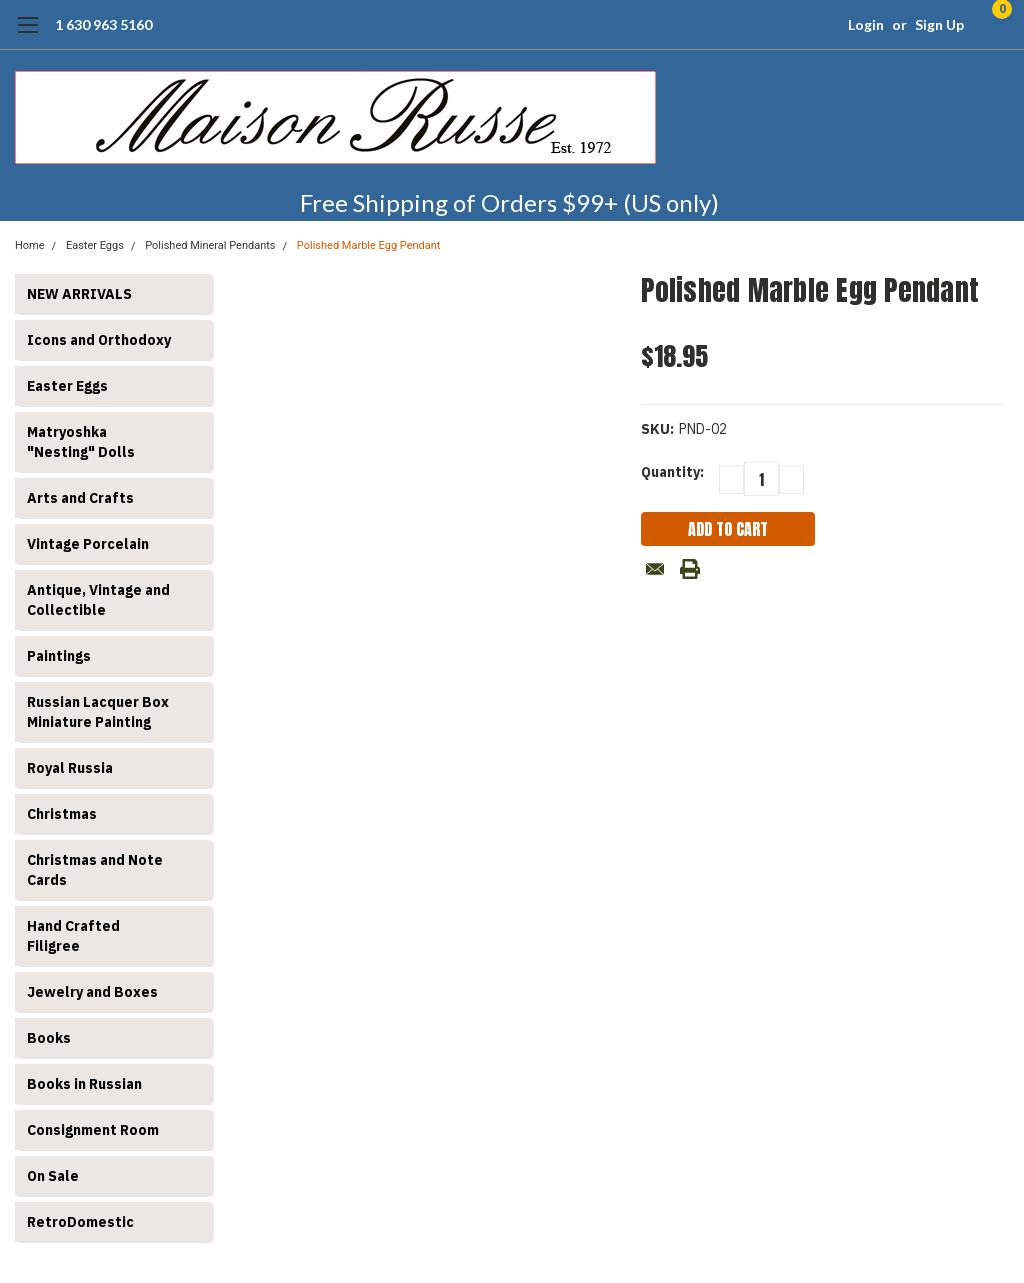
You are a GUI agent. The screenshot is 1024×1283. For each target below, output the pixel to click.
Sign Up (939, 24)
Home (30, 245)
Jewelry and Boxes (92, 992)
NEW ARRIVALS (79, 294)
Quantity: (672, 472)
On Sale (53, 1176)
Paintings (59, 656)
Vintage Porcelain (88, 544)
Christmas (62, 814)
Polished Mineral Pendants (210, 245)
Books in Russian (84, 1084)
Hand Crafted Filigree (73, 936)
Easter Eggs (95, 245)
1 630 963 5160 (103, 24)
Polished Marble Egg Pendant (369, 245)
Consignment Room (93, 1130)
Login (866, 24)
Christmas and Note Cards (95, 870)
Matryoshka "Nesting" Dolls (81, 442)
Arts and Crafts (80, 498)
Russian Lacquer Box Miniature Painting (98, 712)
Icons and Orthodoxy (99, 340)
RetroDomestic (80, 1222)
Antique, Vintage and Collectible (98, 600)
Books (49, 1038)
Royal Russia (70, 768)
